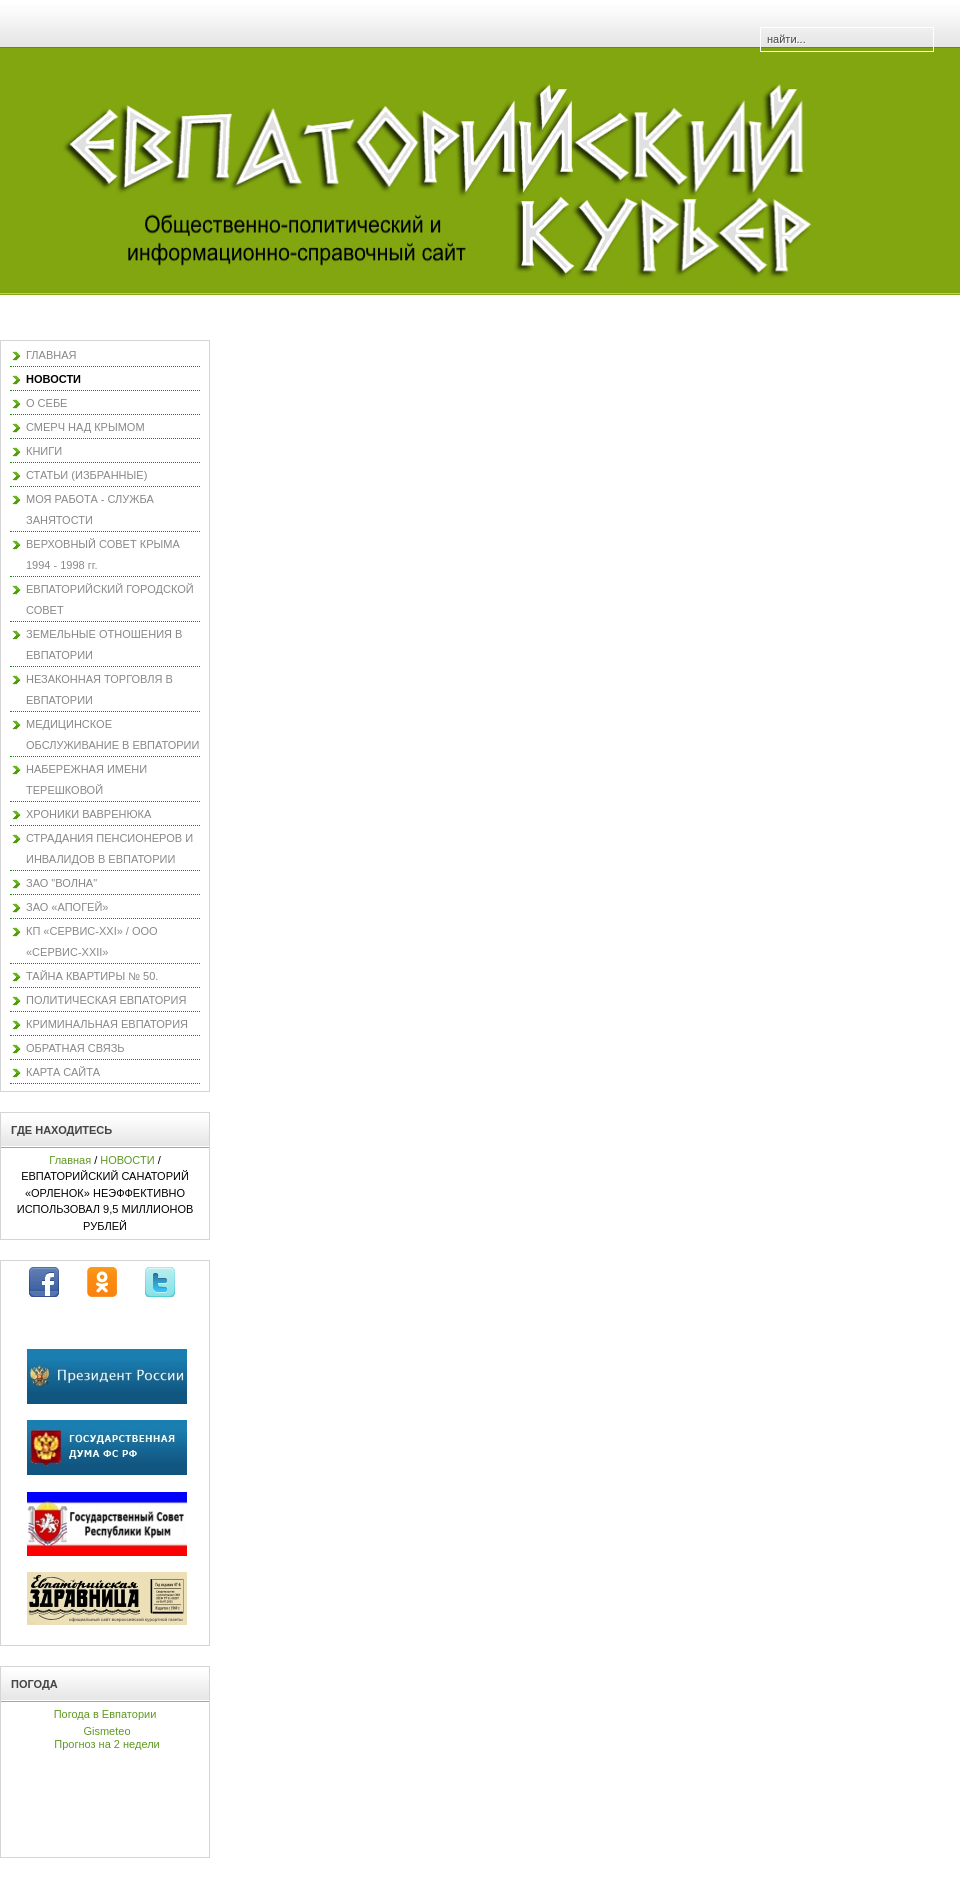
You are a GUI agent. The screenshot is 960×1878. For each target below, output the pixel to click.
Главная (70, 1160)
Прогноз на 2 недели (106, 1744)
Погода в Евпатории (105, 1714)
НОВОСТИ (127, 1160)
